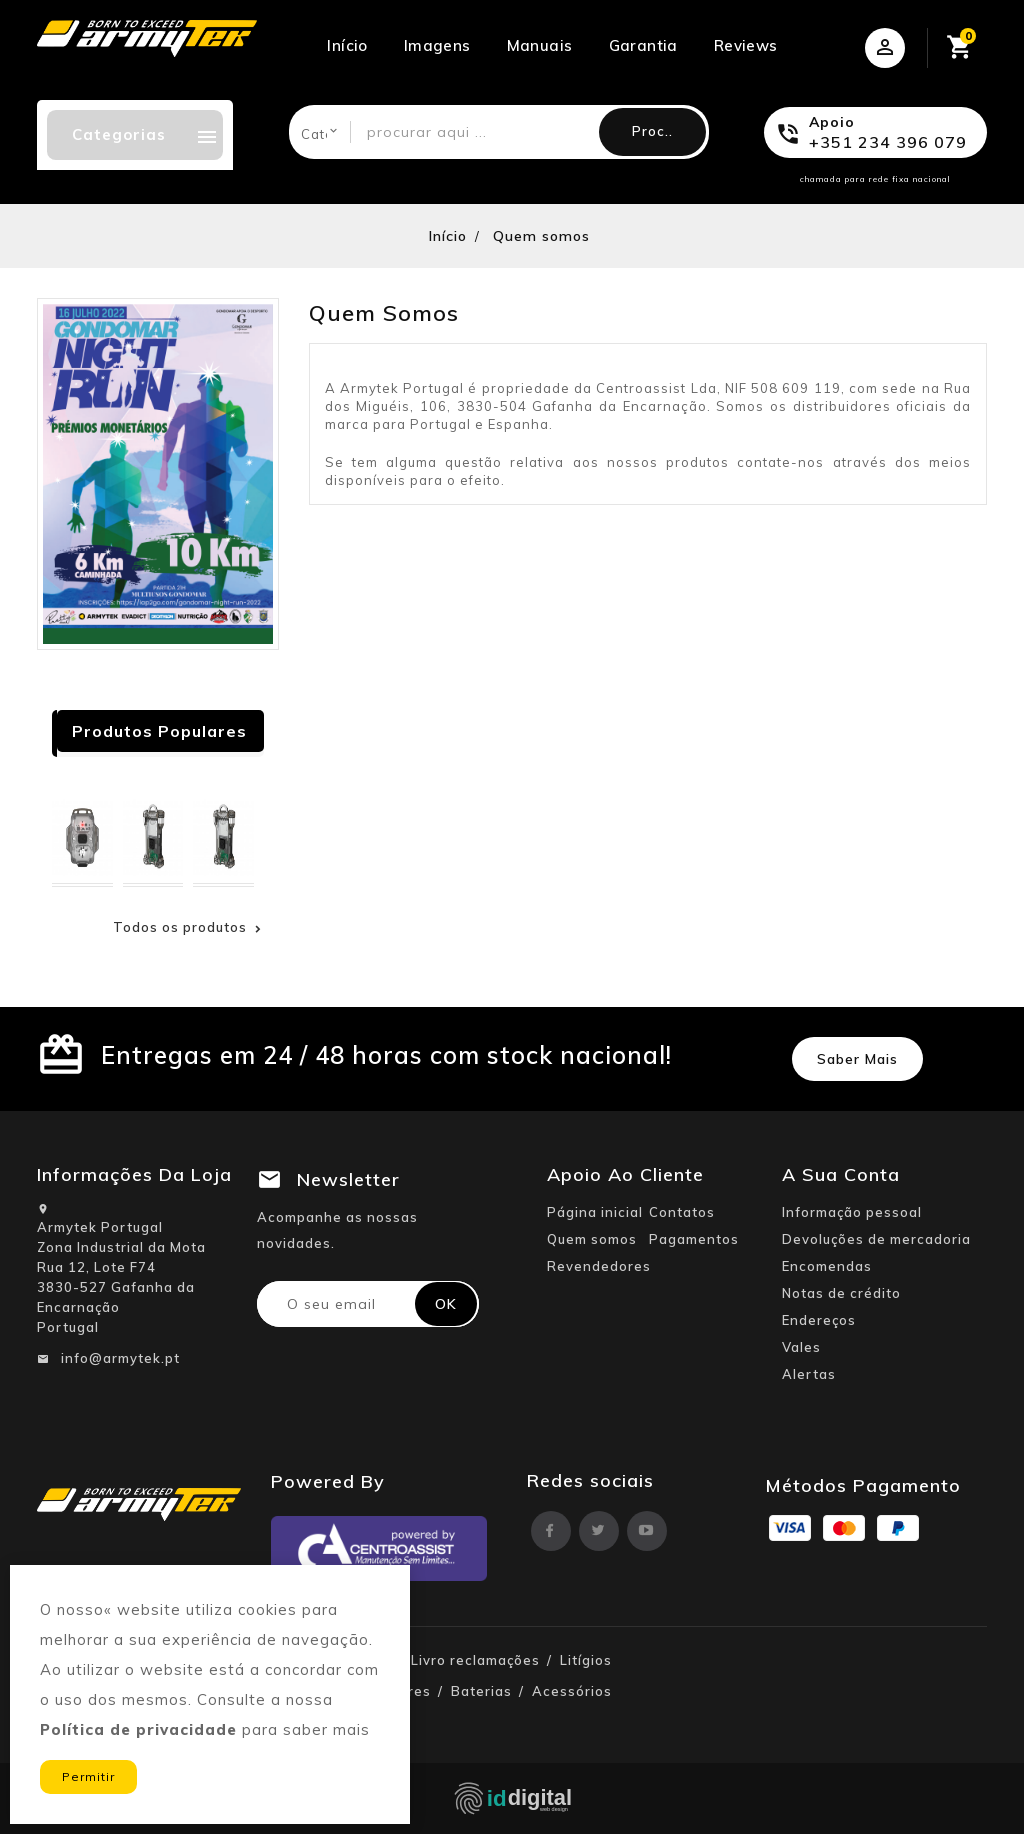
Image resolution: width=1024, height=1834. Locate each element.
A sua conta (841, 1174)
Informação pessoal (852, 1212)
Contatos (682, 1212)
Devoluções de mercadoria (876, 1239)
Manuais (540, 45)
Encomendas (827, 1266)
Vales (801, 1347)
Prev (212, 735)
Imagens (437, 45)
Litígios (586, 1660)
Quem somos (592, 1239)
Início (347, 45)
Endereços (819, 1320)
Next (241, 735)
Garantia (643, 45)
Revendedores (599, 1266)
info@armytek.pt (120, 1358)
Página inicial (595, 1212)
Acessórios (572, 1691)
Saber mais (857, 1059)
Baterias (481, 1691)
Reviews (746, 45)
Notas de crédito (841, 1293)
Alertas (809, 1374)
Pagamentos (694, 1239)
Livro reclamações (475, 1660)
